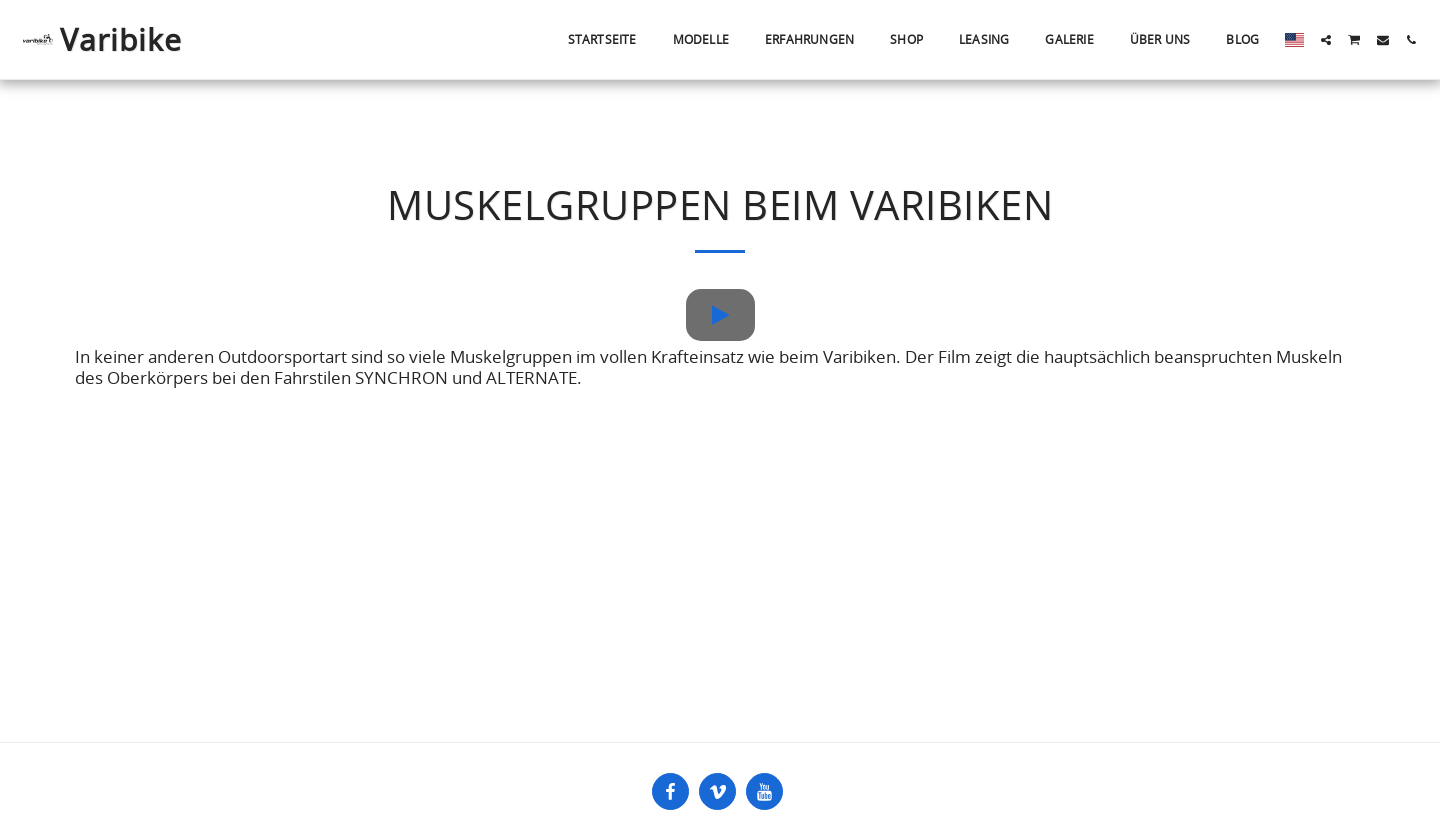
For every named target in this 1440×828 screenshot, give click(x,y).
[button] (1326, 40)
